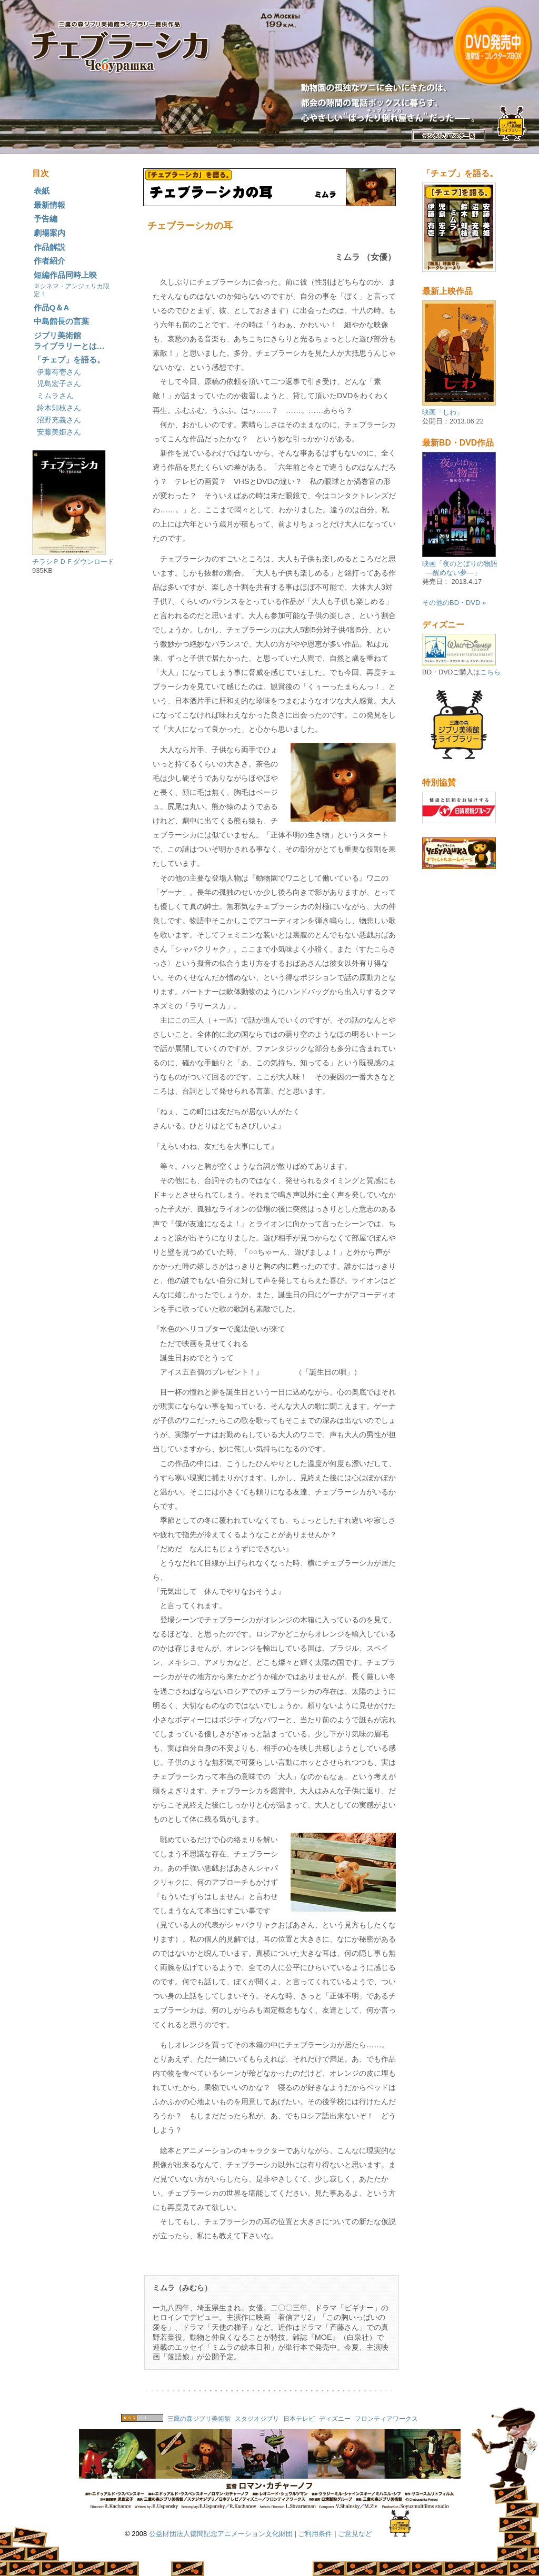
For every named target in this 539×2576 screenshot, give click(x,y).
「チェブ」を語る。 (69, 359)
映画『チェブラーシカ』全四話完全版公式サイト (269, 77)
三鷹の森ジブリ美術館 (199, 2418)
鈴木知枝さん (59, 407)
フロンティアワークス (386, 2418)
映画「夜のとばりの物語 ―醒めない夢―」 (459, 568)
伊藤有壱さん (59, 372)
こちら (490, 672)
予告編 (45, 218)
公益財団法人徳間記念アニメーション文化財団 (221, 2534)
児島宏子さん (59, 383)
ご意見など (355, 2534)
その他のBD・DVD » (454, 603)
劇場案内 (49, 232)
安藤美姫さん (59, 432)
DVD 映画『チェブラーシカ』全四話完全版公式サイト (462, 77)
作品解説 (49, 247)
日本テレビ (299, 2418)
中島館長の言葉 (61, 321)
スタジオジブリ (257, 2418)
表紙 (41, 190)
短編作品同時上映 (71, 284)
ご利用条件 (315, 2534)
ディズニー (335, 2418)
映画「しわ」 (442, 412)
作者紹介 (49, 260)
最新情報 (49, 204)
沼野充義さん (59, 420)
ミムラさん (55, 395)
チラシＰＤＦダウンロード (73, 561)
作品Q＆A (51, 307)
